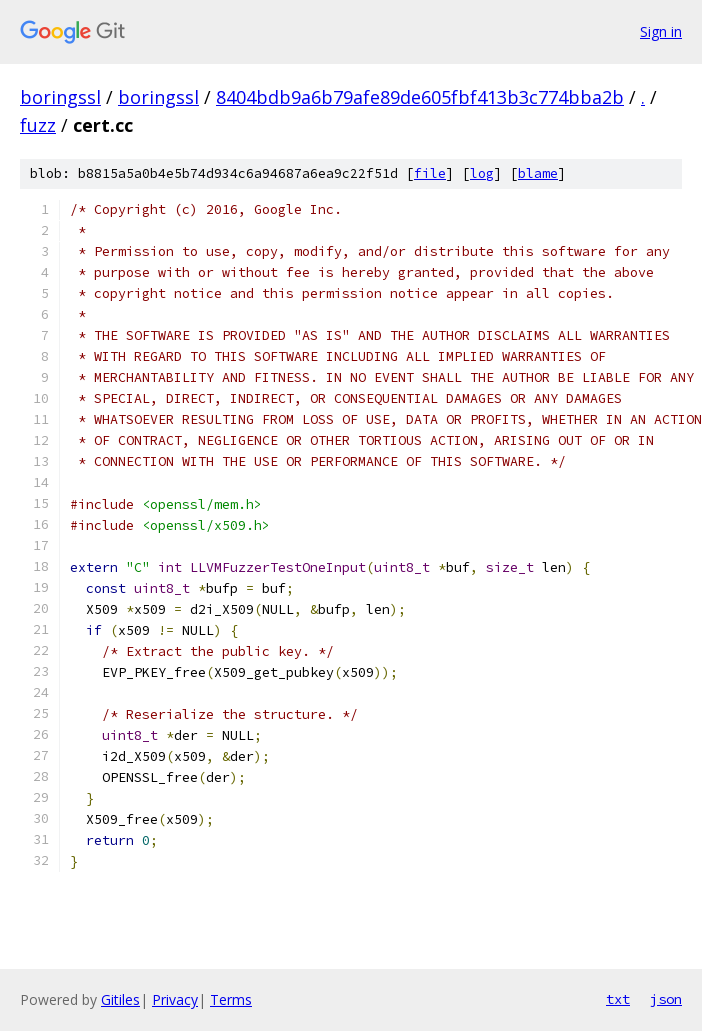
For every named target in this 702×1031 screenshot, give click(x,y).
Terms (231, 999)
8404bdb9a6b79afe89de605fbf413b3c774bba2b (420, 97)
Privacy (175, 999)
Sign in (661, 31)
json (666, 999)
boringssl (60, 97)
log (482, 173)
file (430, 173)
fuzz (38, 125)
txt (618, 999)
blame (538, 173)
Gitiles (120, 999)
